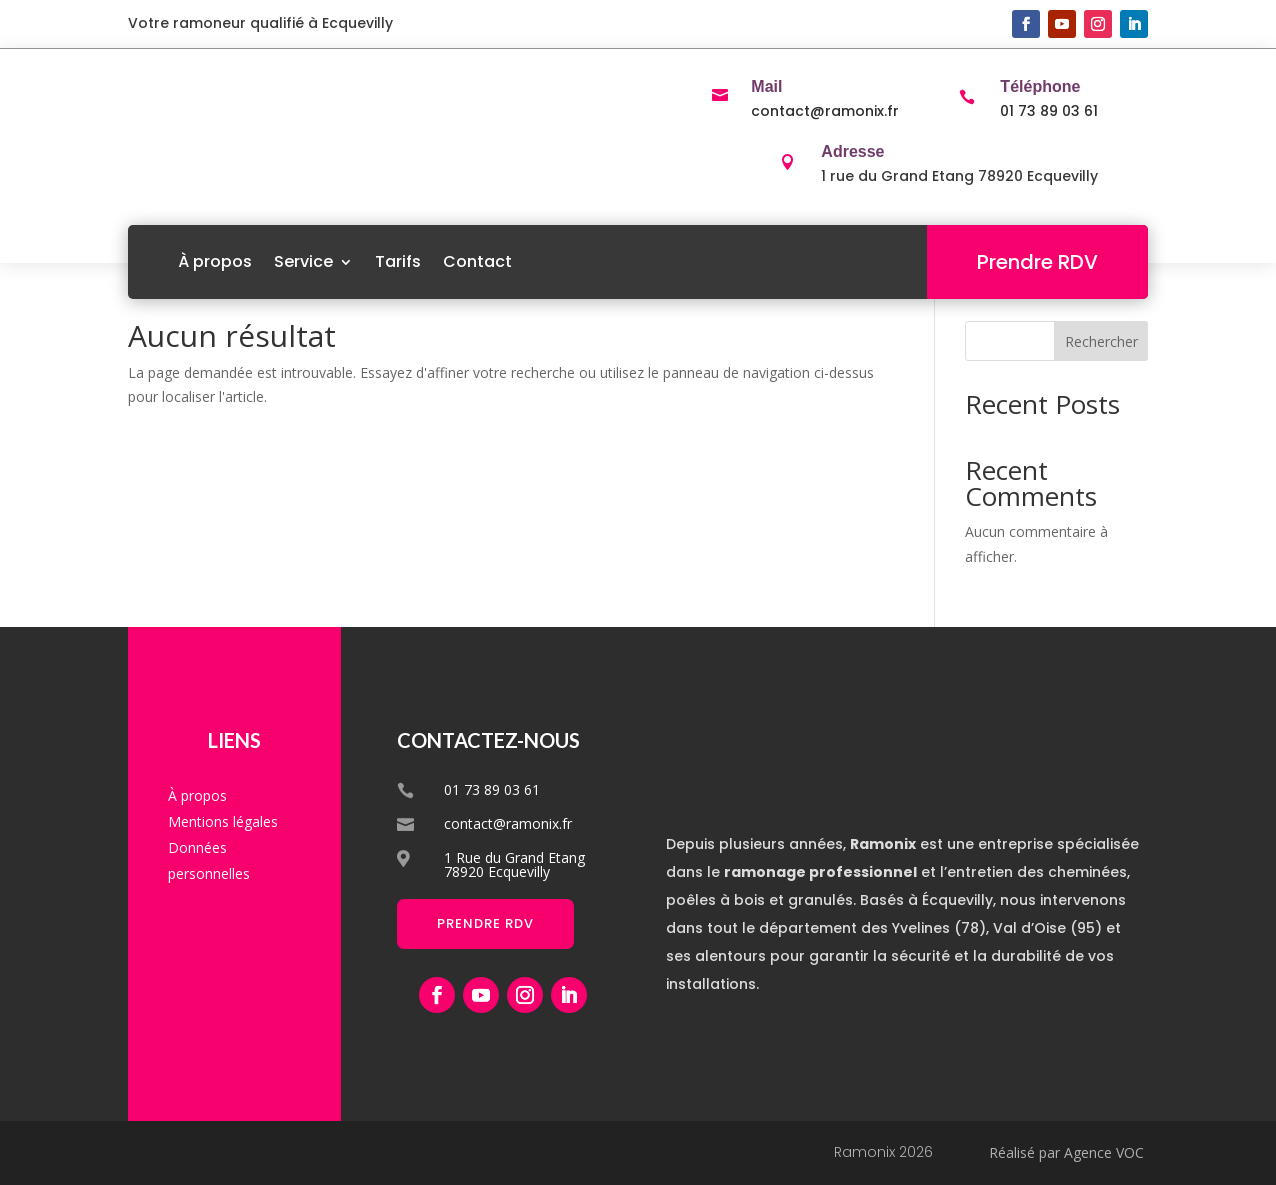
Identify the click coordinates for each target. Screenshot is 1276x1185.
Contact (477, 261)
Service (303, 261)
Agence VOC (1104, 1152)
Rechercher (1101, 341)
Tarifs (398, 261)
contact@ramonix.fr (825, 111)
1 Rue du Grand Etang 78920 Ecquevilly (514, 864)
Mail (766, 86)
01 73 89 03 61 (1049, 111)
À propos (215, 261)
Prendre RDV (1037, 262)
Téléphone (1040, 86)
